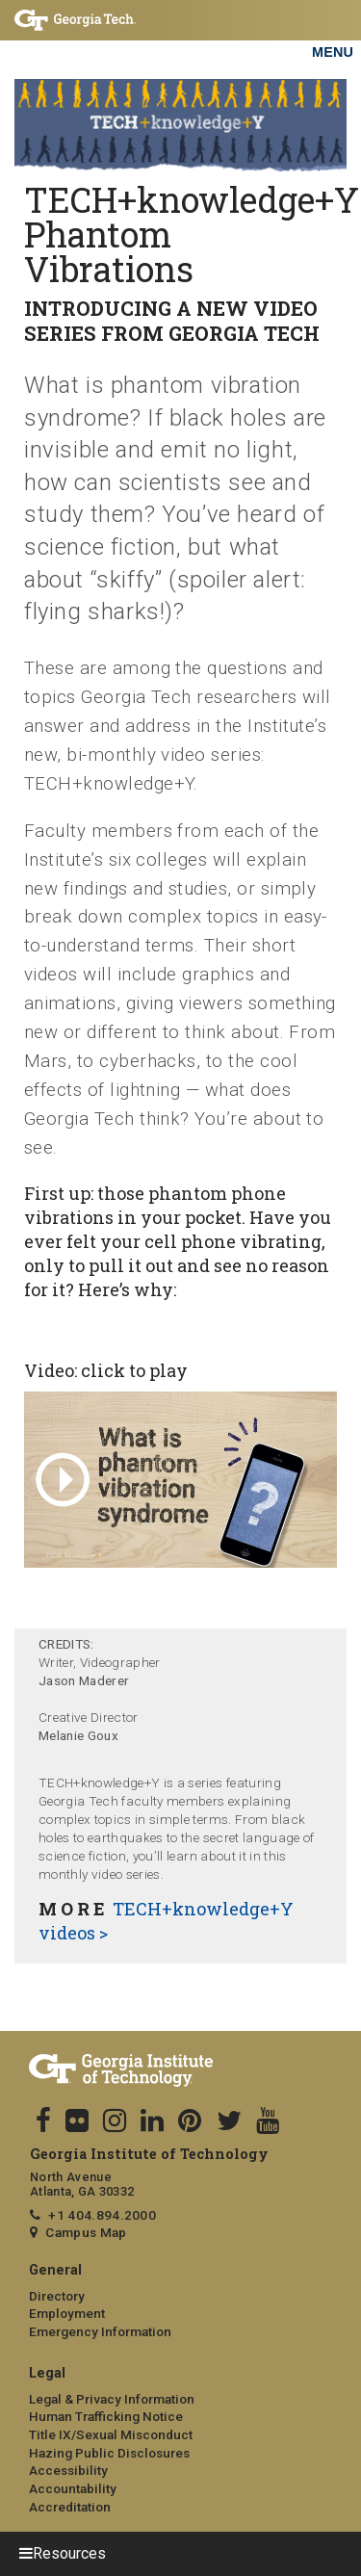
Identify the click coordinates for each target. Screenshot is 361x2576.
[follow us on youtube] (267, 2122)
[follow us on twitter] (229, 2122)
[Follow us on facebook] (43, 2122)
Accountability (72, 2488)
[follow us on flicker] (77, 2122)
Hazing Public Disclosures (109, 2452)
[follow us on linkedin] (152, 2122)
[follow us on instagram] (114, 2122)
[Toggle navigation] (332, 29)
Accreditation (70, 2506)
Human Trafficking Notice (106, 2416)
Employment (67, 2313)
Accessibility (68, 2470)
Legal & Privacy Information (111, 2399)
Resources (69, 2553)
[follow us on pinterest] (189, 2122)
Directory (57, 2295)
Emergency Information (100, 2331)
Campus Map (85, 2232)
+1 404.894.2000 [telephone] (102, 2215)
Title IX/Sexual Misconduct (111, 2434)
